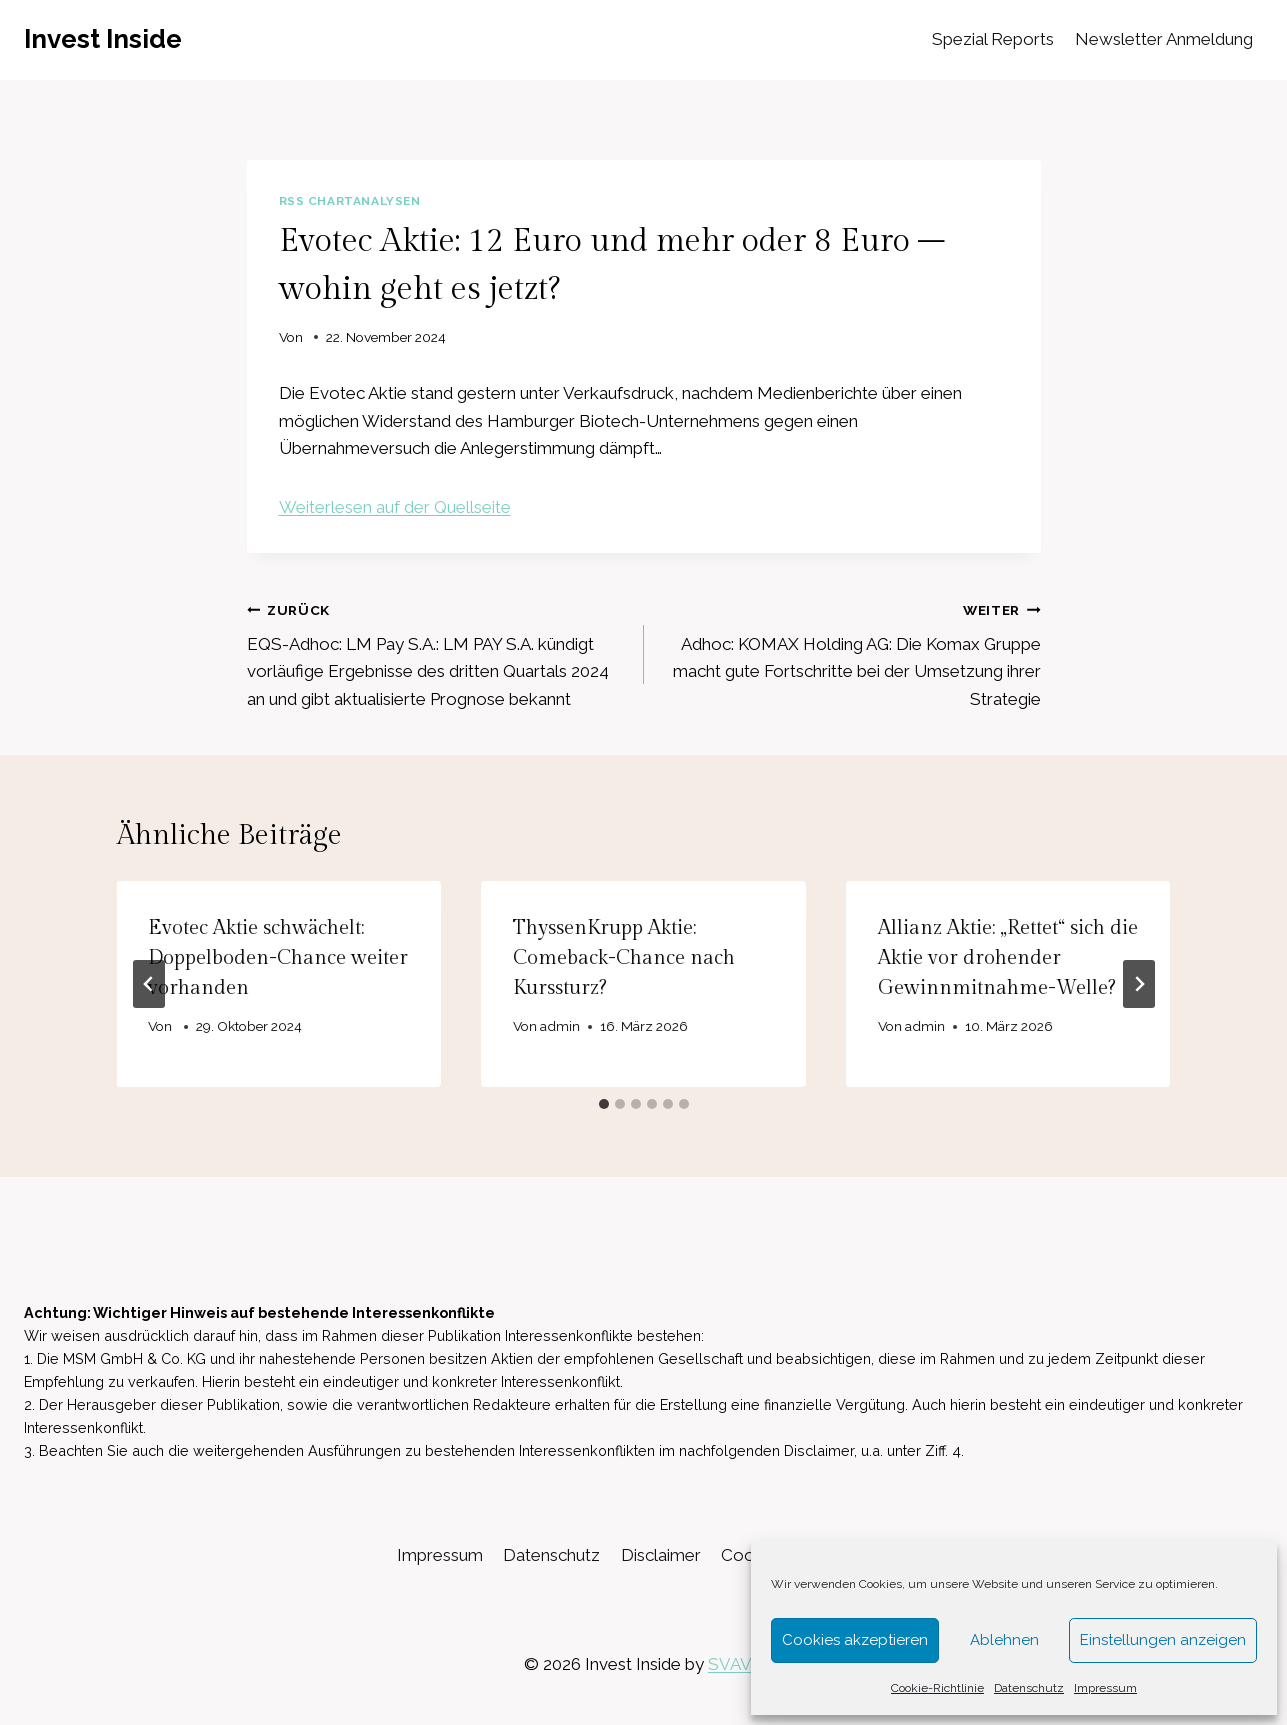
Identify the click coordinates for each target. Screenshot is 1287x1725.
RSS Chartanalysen (350, 201)
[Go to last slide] (149, 984)
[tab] (604, 1104)
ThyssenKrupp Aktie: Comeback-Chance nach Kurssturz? (624, 958)
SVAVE (735, 1664)
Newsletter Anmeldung (1164, 39)
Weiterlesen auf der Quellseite (395, 507)
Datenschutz (1029, 1688)
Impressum (1105, 1688)
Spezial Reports (993, 39)
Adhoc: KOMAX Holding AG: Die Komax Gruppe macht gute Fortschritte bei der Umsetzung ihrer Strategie (851, 652)
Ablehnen (1004, 1640)
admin (560, 1026)
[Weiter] (1139, 984)
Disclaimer (661, 1555)
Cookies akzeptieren (855, 1640)
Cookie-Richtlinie (937, 1688)
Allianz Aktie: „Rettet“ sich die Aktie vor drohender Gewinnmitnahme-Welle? (1008, 958)
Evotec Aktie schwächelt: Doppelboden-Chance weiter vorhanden (279, 958)
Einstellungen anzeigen (1163, 1640)
